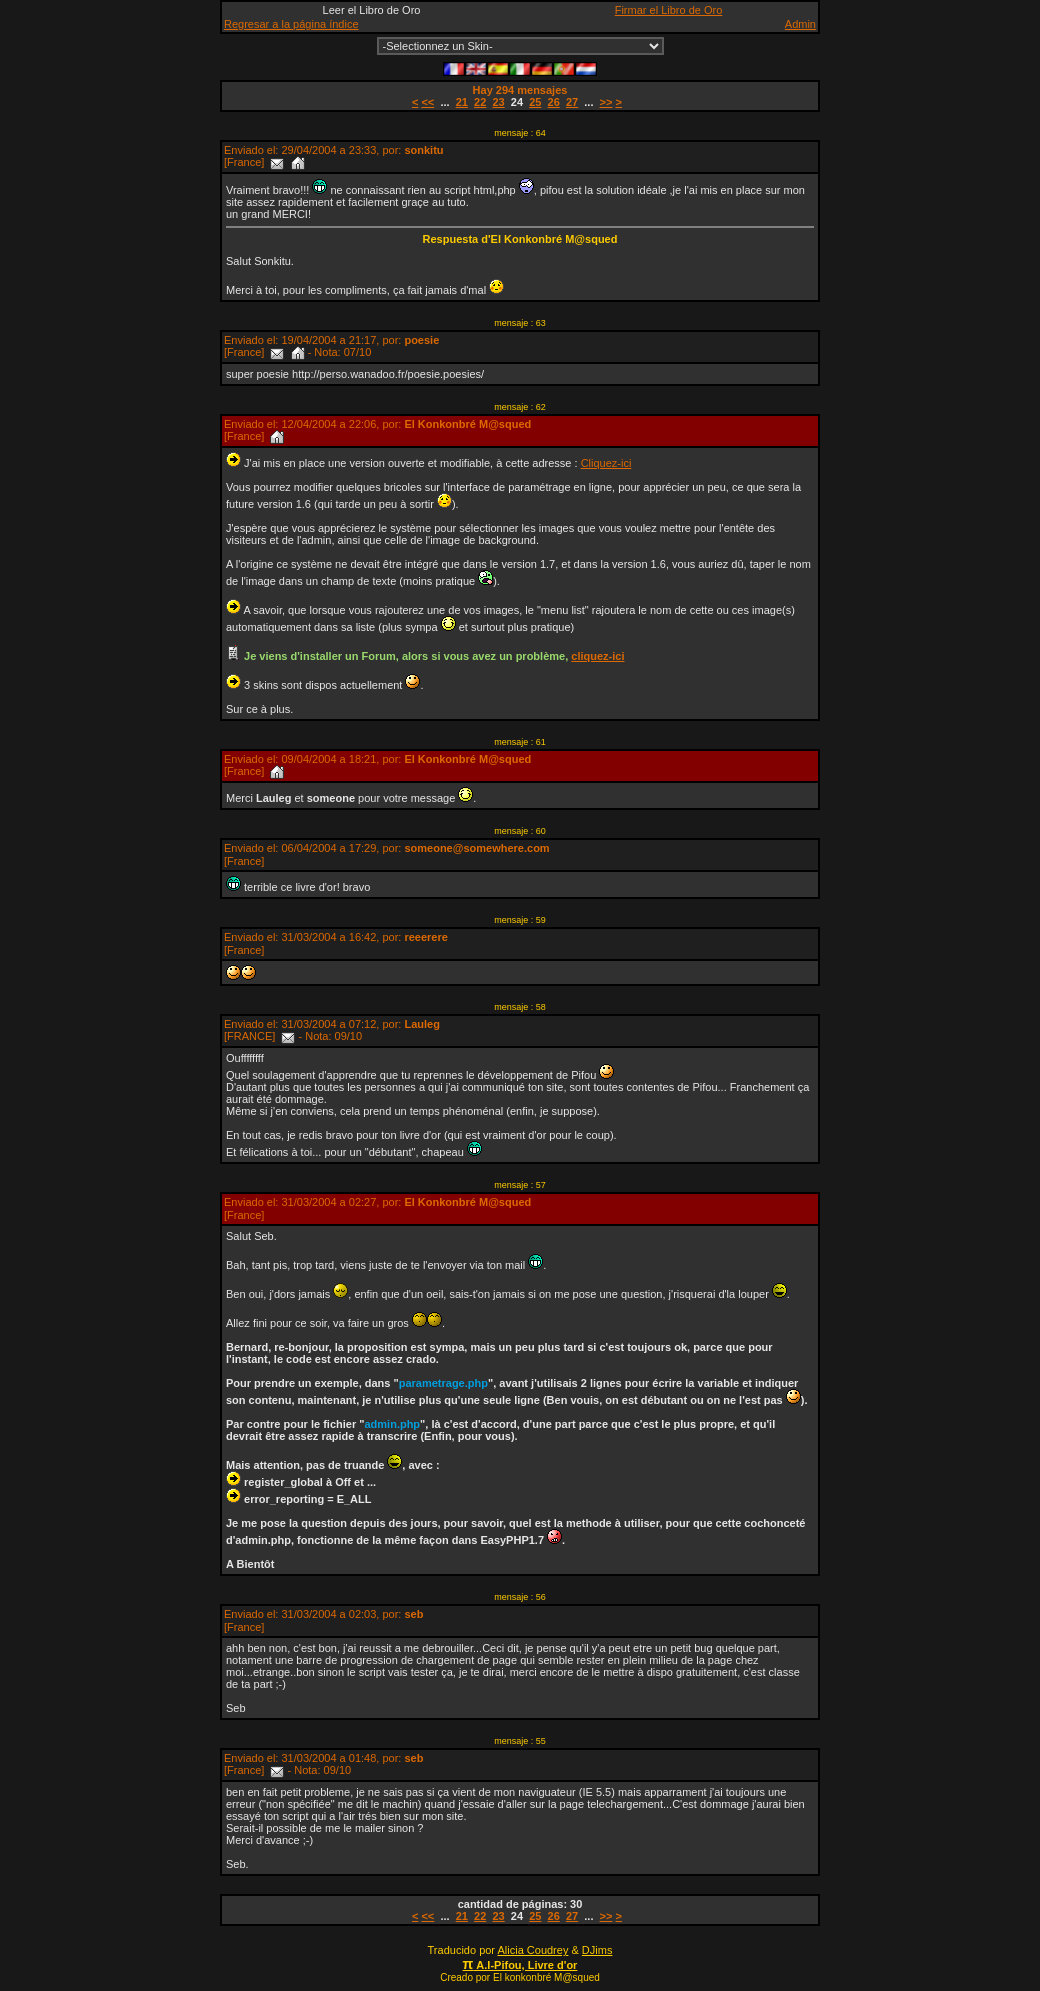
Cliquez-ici (606, 463)
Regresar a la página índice (291, 24)
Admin (800, 24)
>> (606, 102)
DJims (597, 1950)
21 (462, 102)
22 (480, 102)
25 (535, 102)
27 (572, 102)
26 (554, 102)
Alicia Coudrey (532, 1950)
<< (427, 102)
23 (498, 102)
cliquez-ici (597, 656)
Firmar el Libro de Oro (669, 10)
